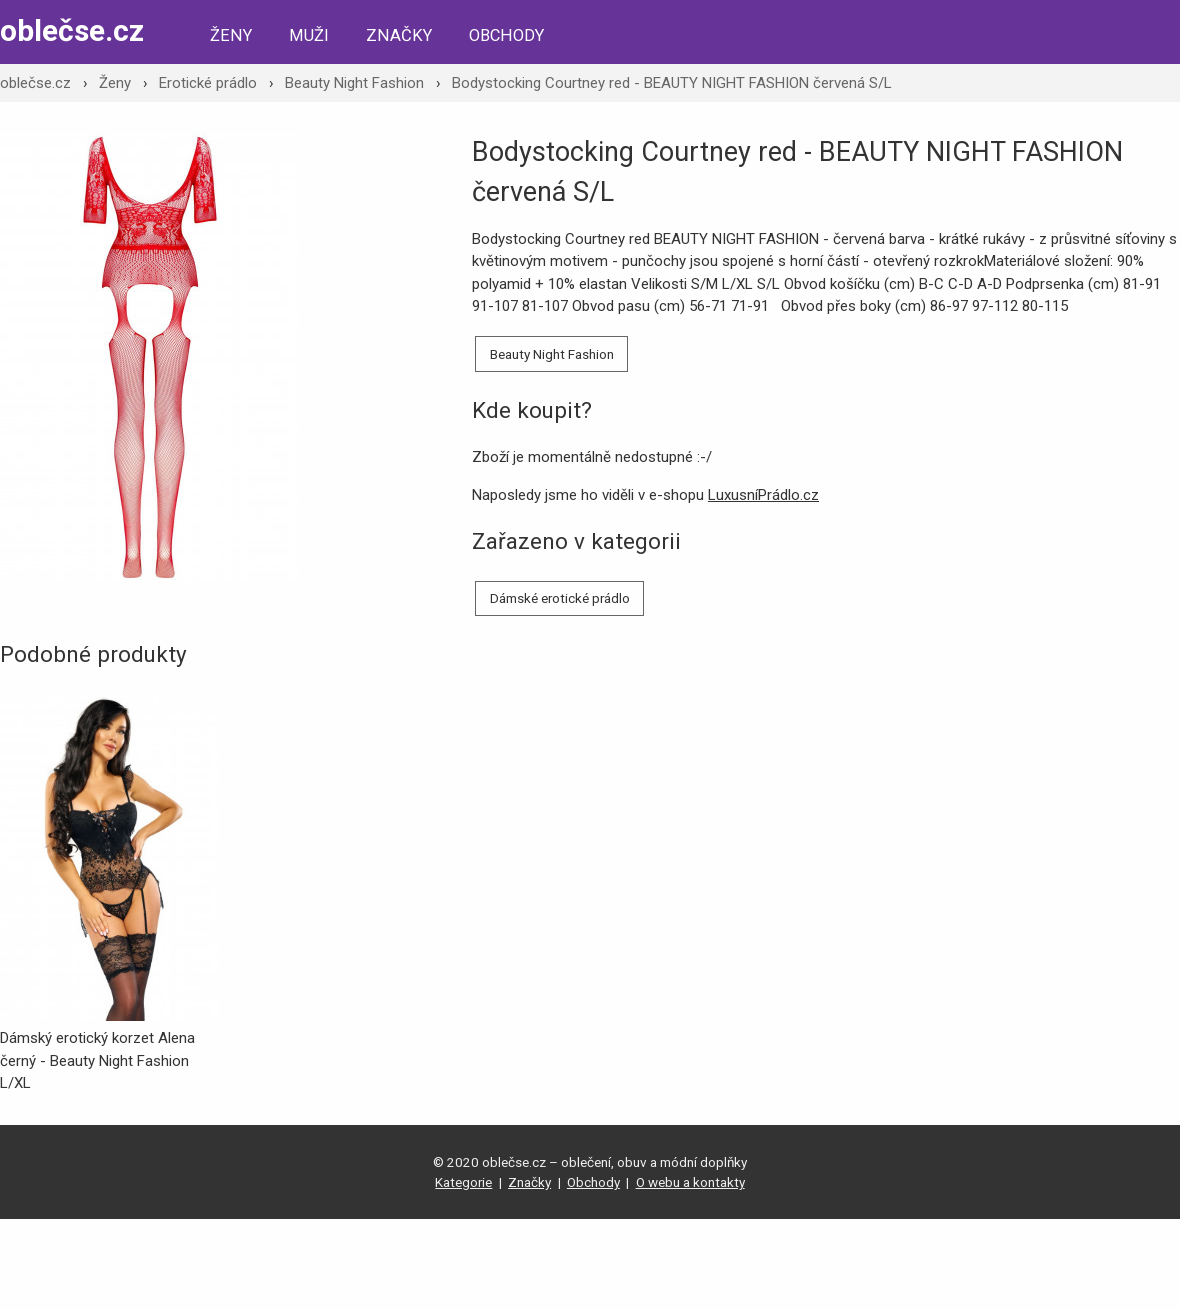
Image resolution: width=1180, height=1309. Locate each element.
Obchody (506, 35)
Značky (399, 35)
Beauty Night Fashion (354, 83)
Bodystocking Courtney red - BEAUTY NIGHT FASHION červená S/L (672, 83)
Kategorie (463, 1182)
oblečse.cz (72, 30)
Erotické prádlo (208, 83)
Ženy (231, 35)
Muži (309, 35)
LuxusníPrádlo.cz (763, 495)
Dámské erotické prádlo (560, 598)
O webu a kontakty (690, 1182)
